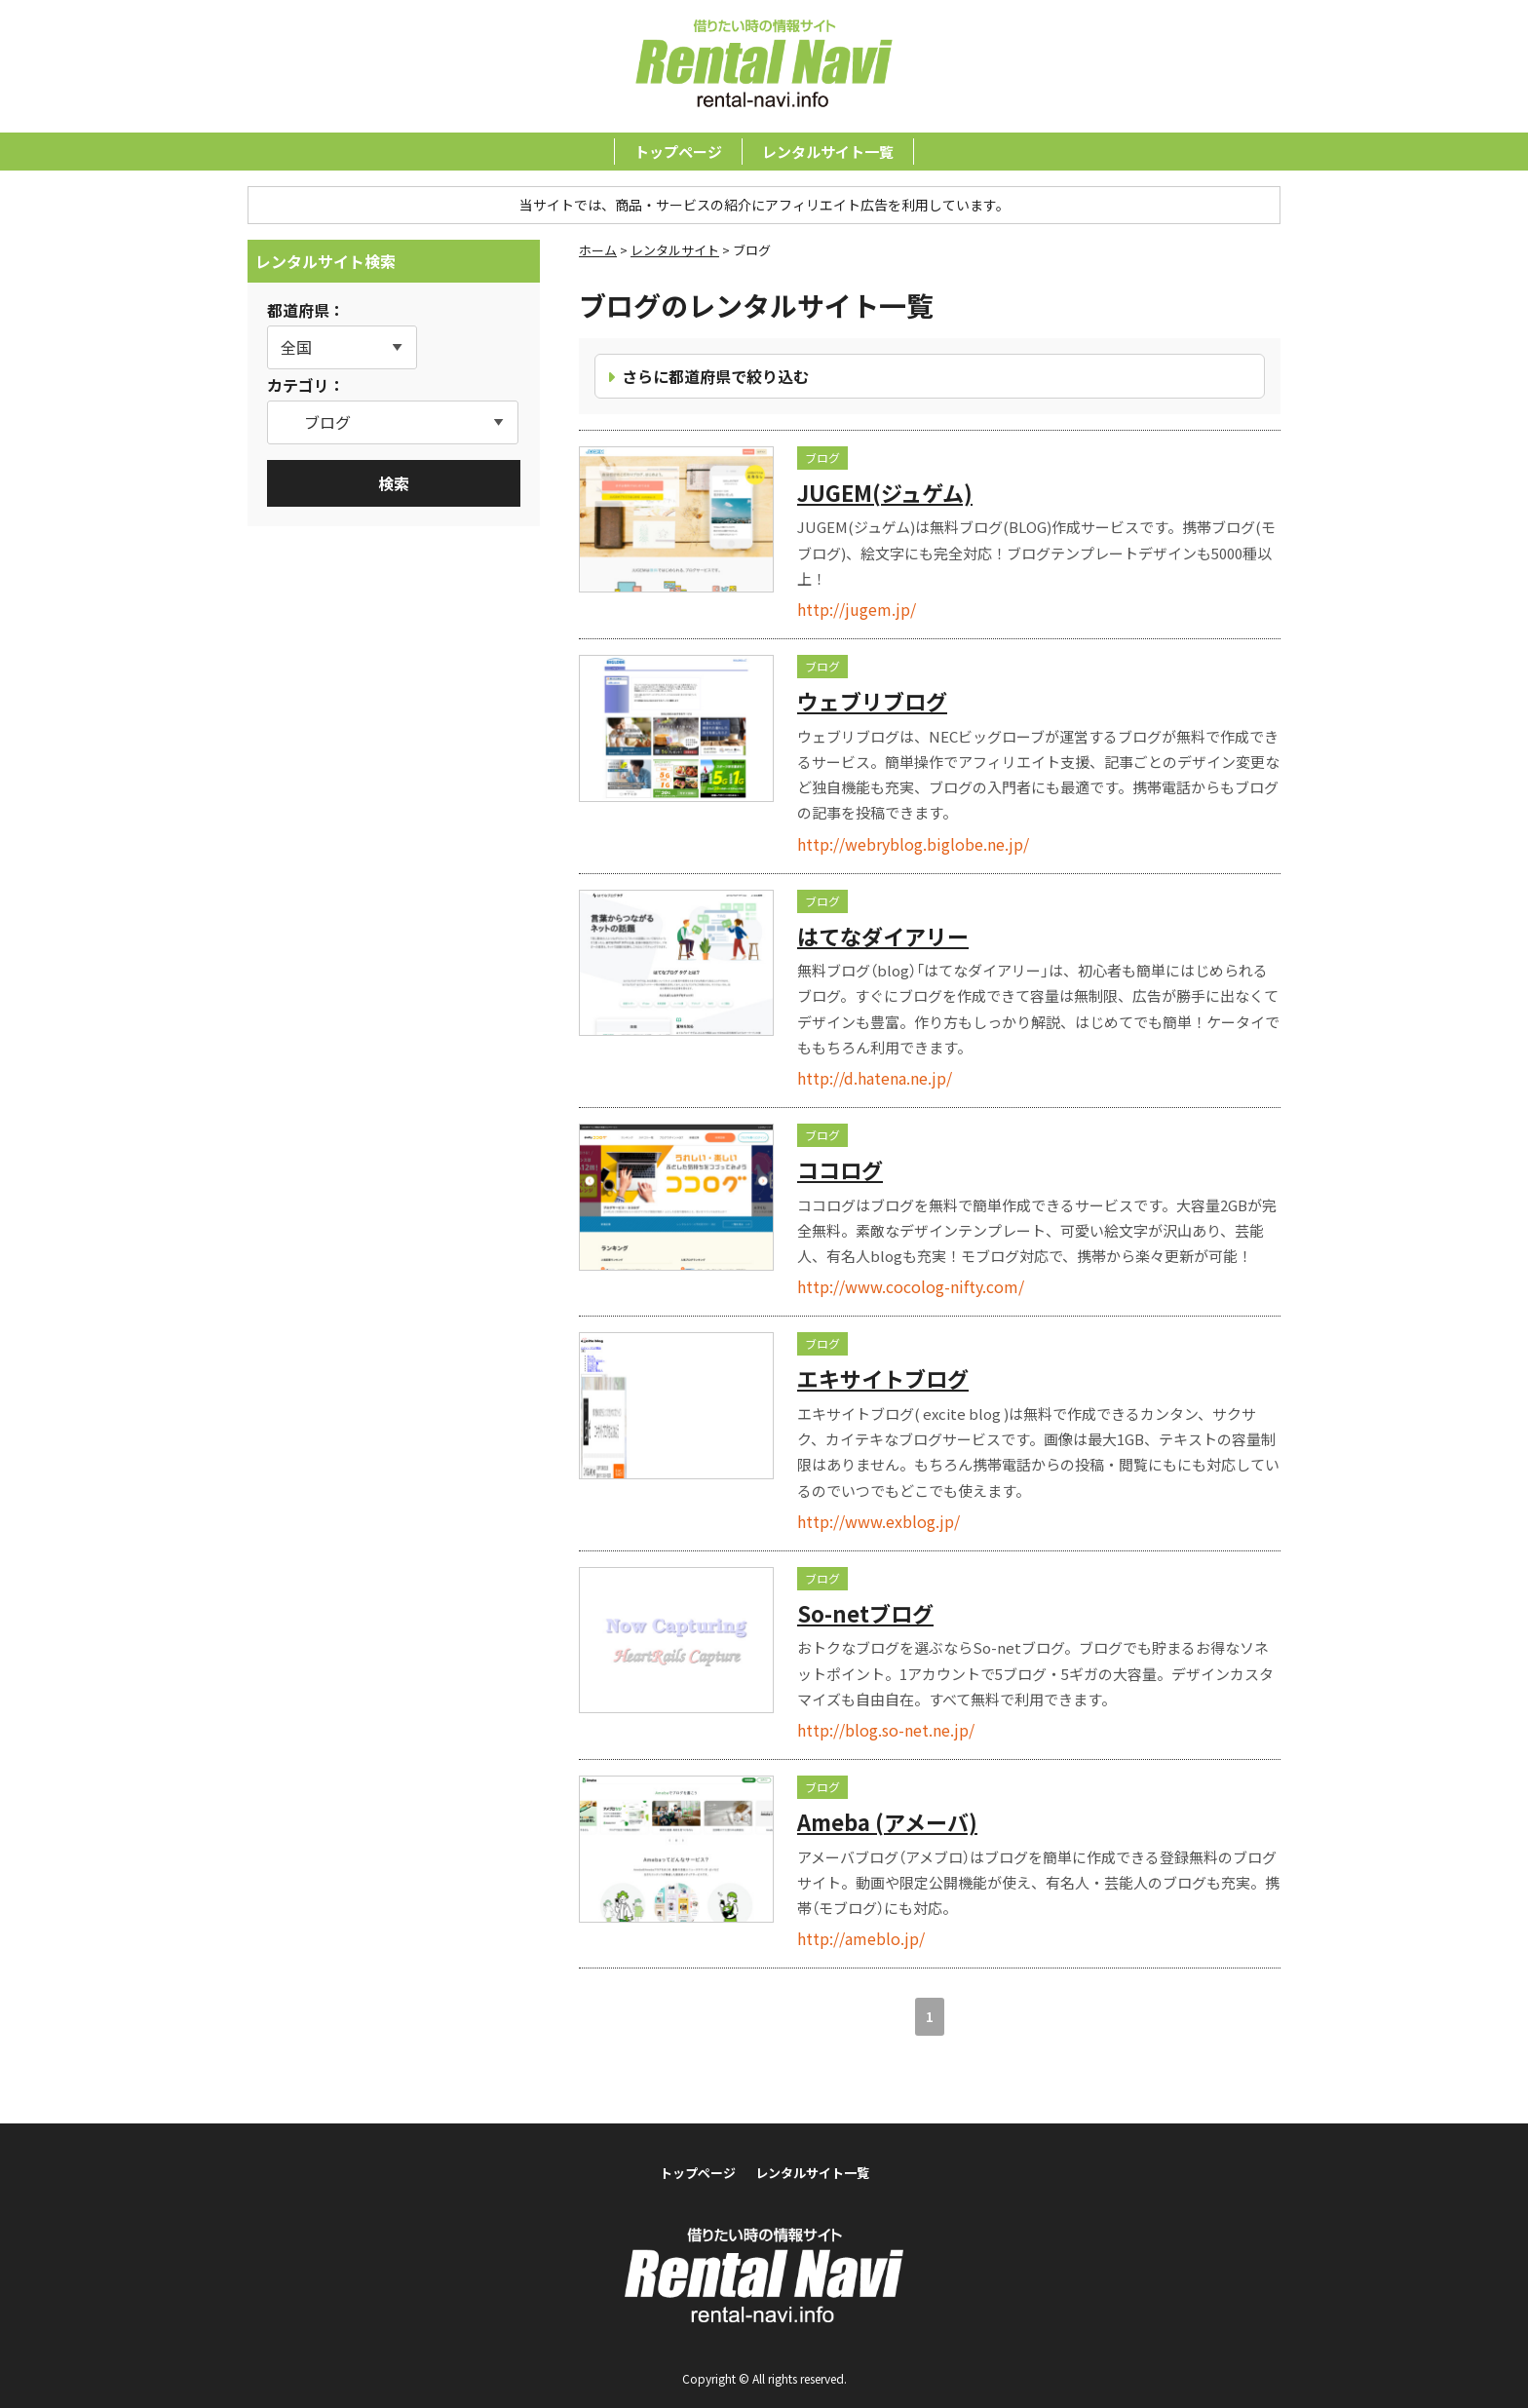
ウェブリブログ (872, 700)
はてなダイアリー (883, 935)
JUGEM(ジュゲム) (885, 492)
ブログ (822, 457)
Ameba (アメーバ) (887, 1821)
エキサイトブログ (883, 1378)
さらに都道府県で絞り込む (715, 376)
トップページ (678, 151)
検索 (393, 483)
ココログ (840, 1169)
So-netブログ (865, 1612)
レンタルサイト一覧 (828, 151)
